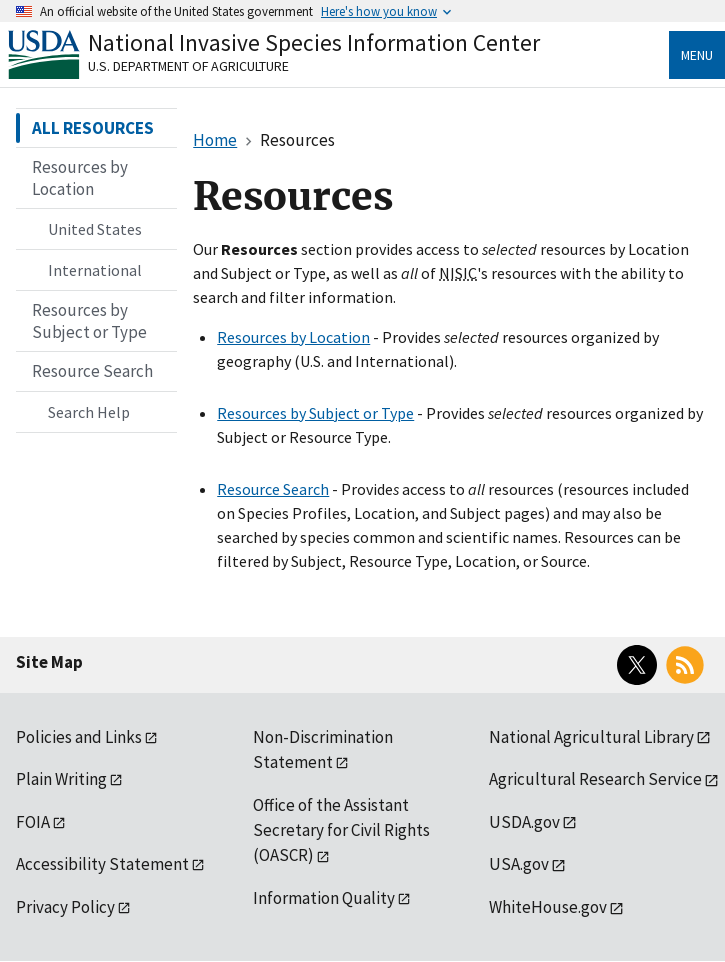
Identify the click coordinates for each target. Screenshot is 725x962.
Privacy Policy (65, 907)
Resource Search (273, 489)
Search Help (89, 412)
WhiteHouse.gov (548, 907)
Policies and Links (79, 737)
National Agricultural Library (591, 737)
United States (95, 229)
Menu (697, 55)
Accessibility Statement (102, 864)
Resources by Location (293, 337)
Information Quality (324, 898)
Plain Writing (61, 779)
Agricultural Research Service (595, 779)
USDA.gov (524, 822)
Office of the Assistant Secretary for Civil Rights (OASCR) (341, 830)
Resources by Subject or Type (315, 413)
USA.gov (519, 864)
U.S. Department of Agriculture (188, 66)
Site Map (49, 662)
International (95, 270)
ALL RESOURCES (93, 128)
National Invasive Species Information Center (314, 42)
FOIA (33, 822)
